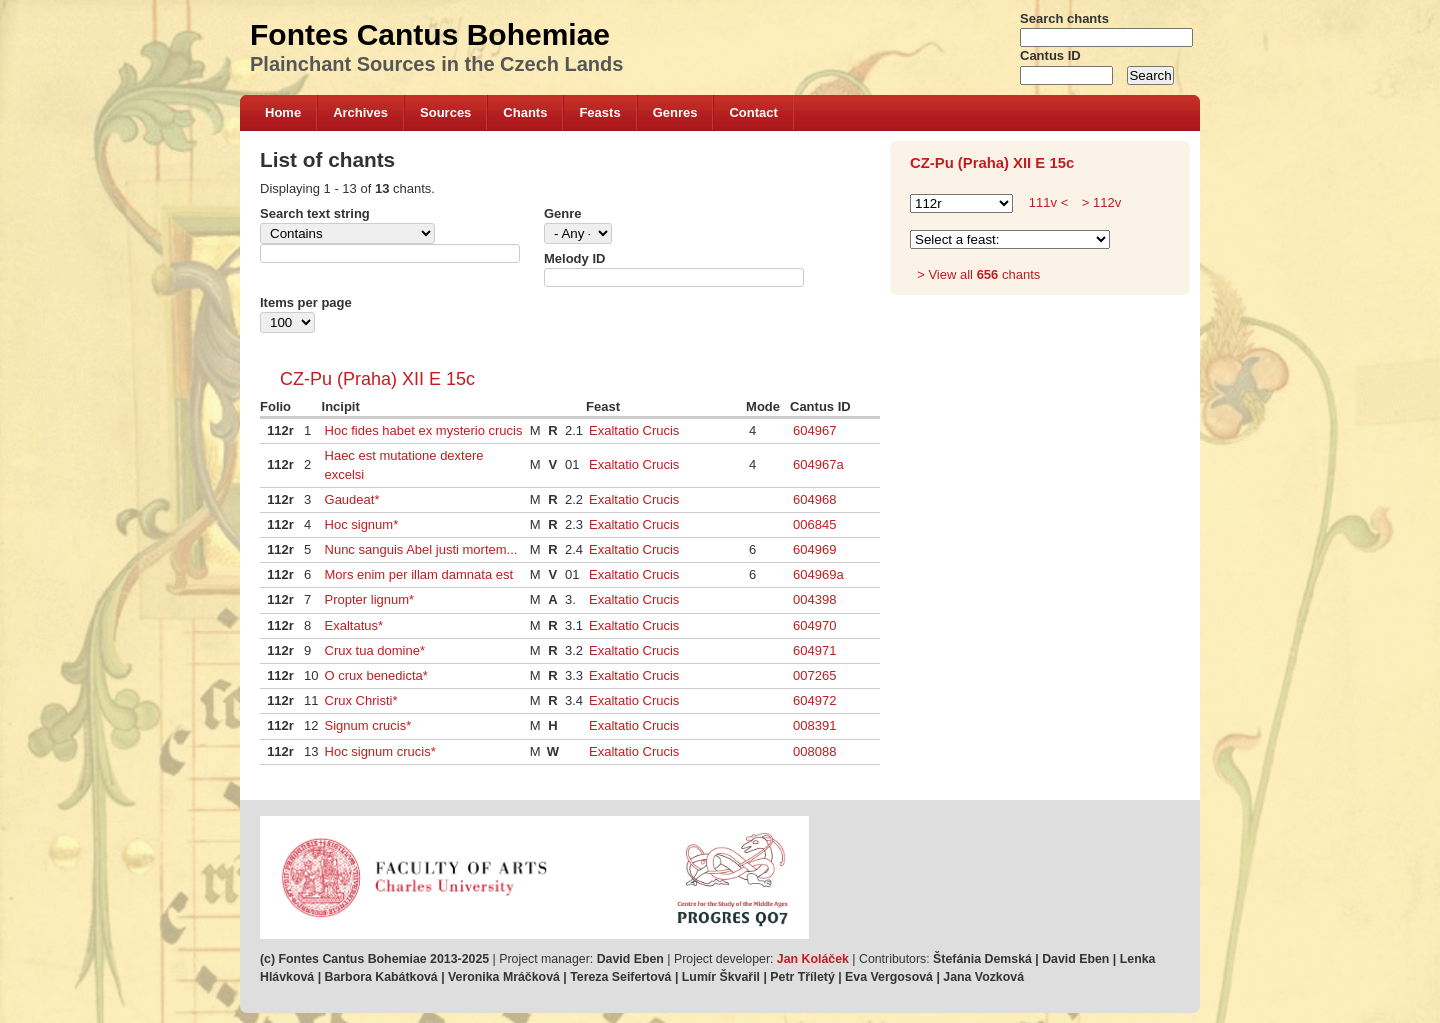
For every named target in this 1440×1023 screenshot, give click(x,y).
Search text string (315, 213)
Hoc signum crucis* (380, 751)
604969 (814, 549)
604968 (814, 499)
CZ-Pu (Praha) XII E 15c (377, 379)
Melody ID (574, 258)
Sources (445, 112)
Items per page (306, 302)
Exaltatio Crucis (634, 430)
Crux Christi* (361, 700)
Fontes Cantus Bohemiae (430, 34)
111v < (1048, 202)
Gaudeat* (352, 499)
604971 (814, 650)
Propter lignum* (370, 599)
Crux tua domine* (375, 650)
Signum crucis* (368, 725)
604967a (818, 464)
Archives (360, 112)
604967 (814, 430)
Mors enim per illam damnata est (419, 574)
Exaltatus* (354, 625)
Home (283, 112)
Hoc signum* (362, 524)
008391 (814, 725)
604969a (818, 574)
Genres (675, 112)
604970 (814, 625)
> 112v (1099, 202)
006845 (814, 524)
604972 (814, 700)
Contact (753, 112)
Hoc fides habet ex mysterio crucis (424, 430)
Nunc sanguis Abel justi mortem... (421, 549)
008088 (814, 751)
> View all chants (978, 274)
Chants (525, 112)
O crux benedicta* (376, 675)
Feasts (599, 112)
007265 (814, 675)
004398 (814, 599)
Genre (563, 213)
